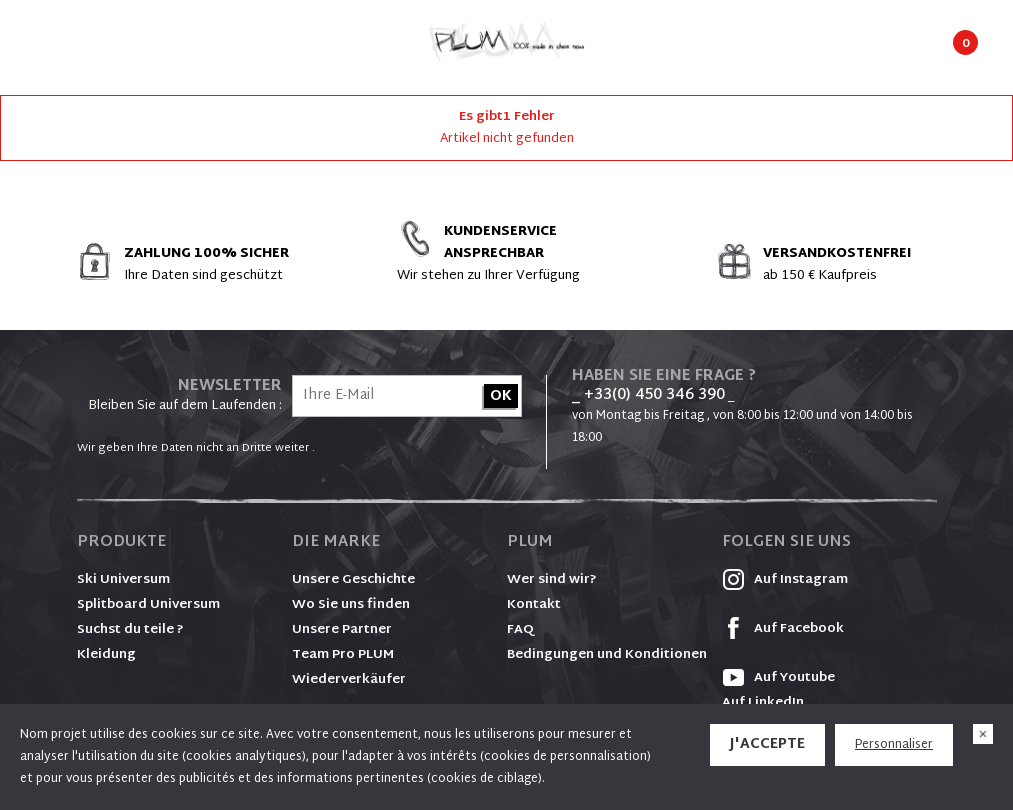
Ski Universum (123, 580)
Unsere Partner (342, 630)
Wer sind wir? (552, 580)
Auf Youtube (778, 678)
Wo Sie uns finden (351, 605)
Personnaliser (894, 745)
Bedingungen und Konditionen (607, 655)
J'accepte (767, 744)
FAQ (520, 630)
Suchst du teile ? (130, 630)
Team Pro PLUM (343, 655)
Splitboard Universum (148, 605)
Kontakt (534, 605)
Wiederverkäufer (349, 680)
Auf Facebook (783, 629)
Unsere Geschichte (353, 580)
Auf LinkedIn (763, 703)
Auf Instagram (785, 580)
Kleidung (106, 655)
